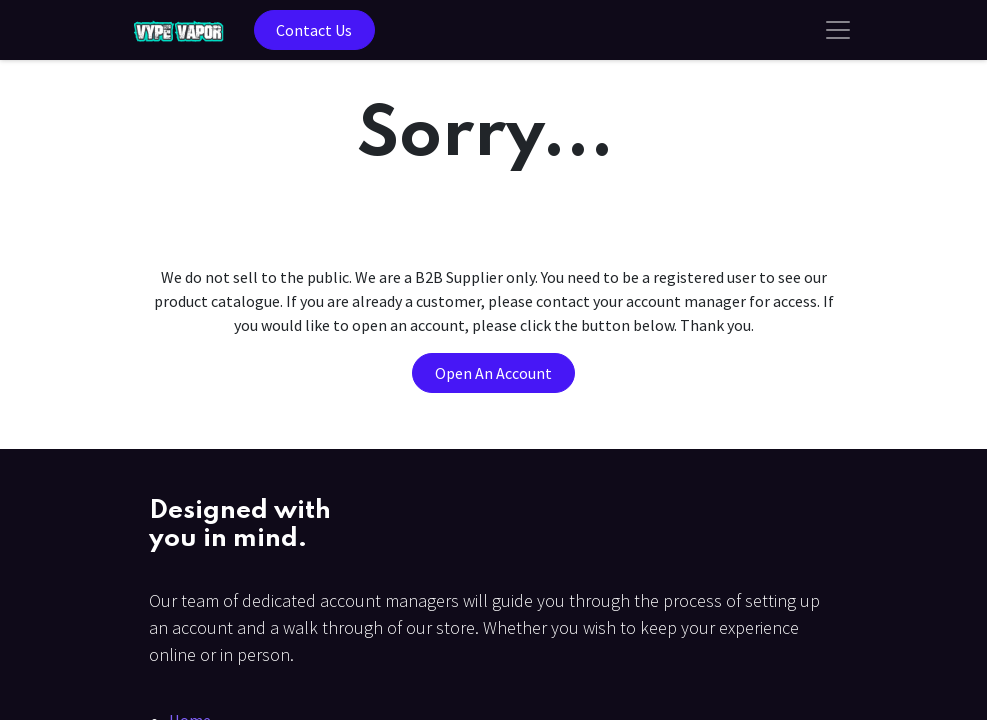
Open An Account (493, 373)
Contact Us (314, 30)
